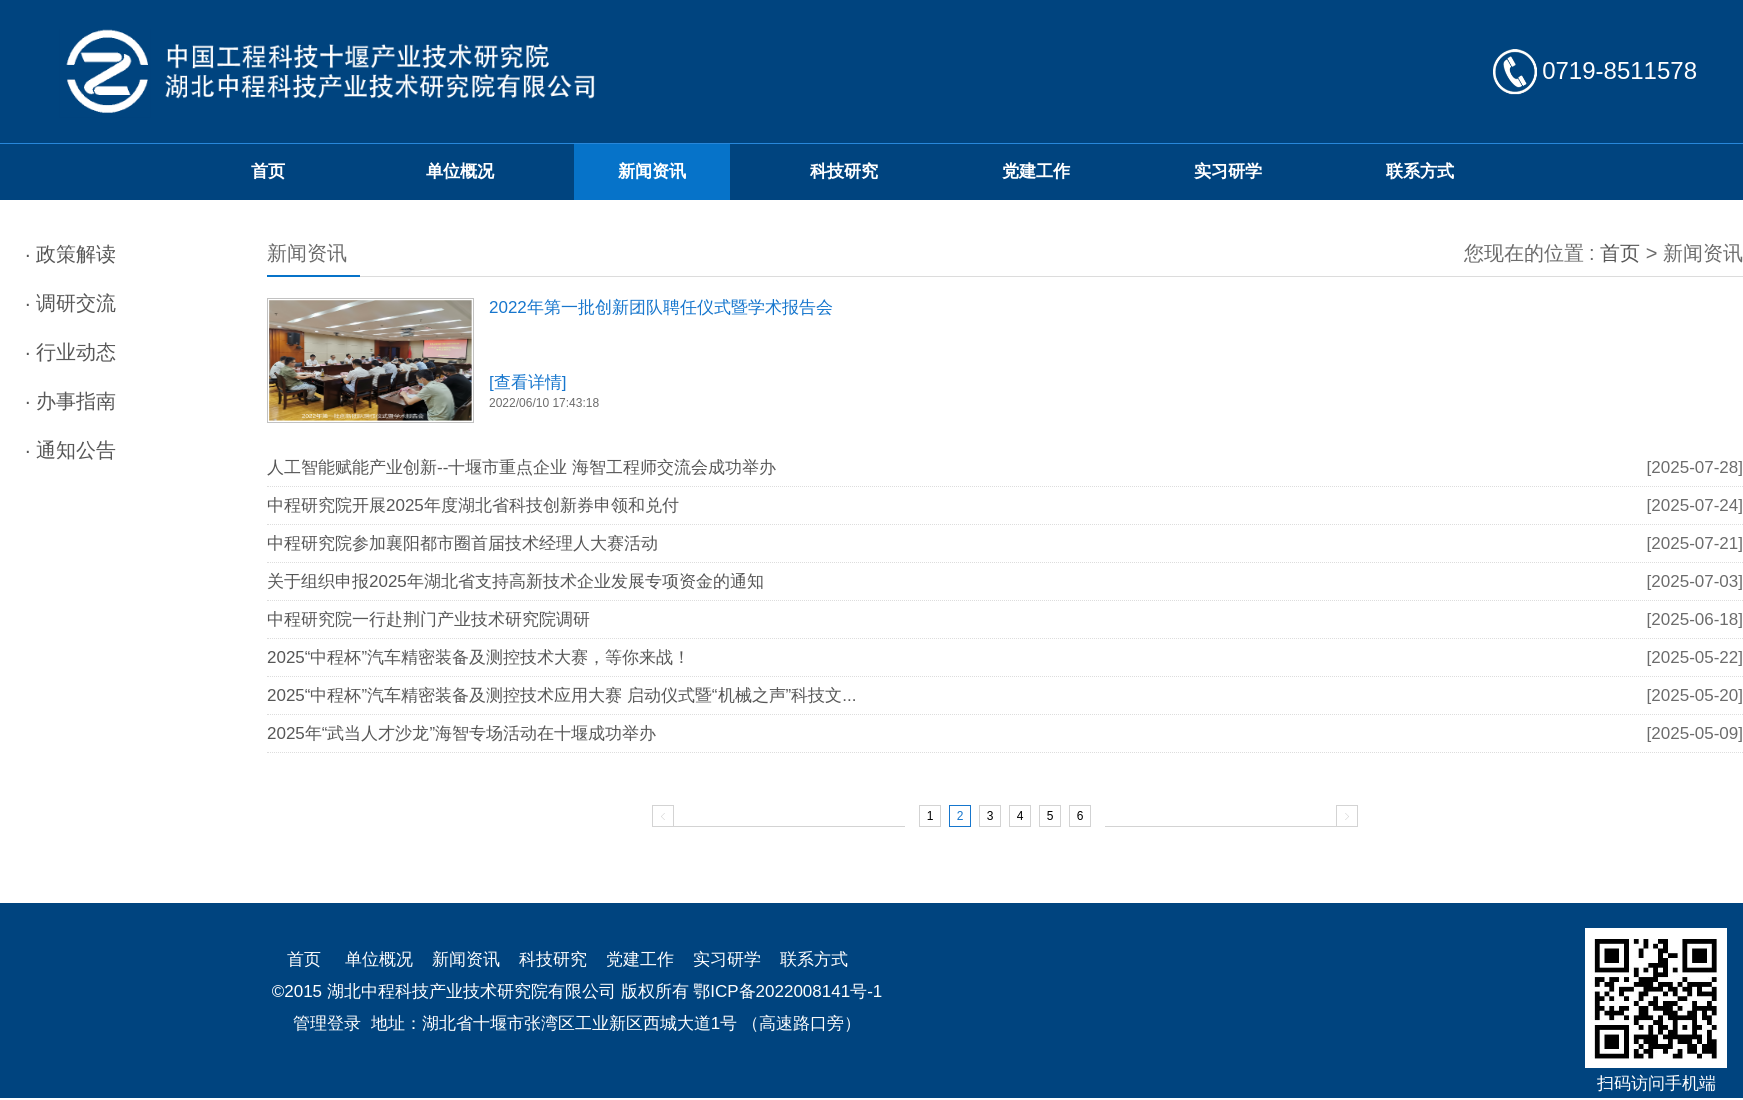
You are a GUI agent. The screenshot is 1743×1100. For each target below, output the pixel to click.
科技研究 (844, 171)
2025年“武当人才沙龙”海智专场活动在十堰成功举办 (461, 733)
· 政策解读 (70, 254)
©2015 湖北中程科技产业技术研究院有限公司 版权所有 (480, 991)
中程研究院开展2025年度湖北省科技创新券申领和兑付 (473, 505)
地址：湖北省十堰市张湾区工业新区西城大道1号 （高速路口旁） (616, 1023)
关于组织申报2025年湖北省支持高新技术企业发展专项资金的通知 (515, 581)
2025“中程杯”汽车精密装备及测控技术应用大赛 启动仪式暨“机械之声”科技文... (561, 695)
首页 (268, 171)
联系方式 (1420, 171)
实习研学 (1228, 171)
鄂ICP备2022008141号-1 (787, 991)
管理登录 (327, 1023)
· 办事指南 (70, 401)
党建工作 (1036, 171)
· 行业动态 (70, 352)
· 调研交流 (70, 303)
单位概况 (460, 171)
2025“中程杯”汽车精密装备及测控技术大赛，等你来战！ (478, 657)
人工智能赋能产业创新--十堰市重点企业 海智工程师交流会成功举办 (521, 467)
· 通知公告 (70, 450)
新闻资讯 (652, 171)
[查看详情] (527, 382)
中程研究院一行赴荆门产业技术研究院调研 (428, 619)
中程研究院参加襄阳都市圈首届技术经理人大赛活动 (462, 543)
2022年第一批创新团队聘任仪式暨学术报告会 (661, 307)
